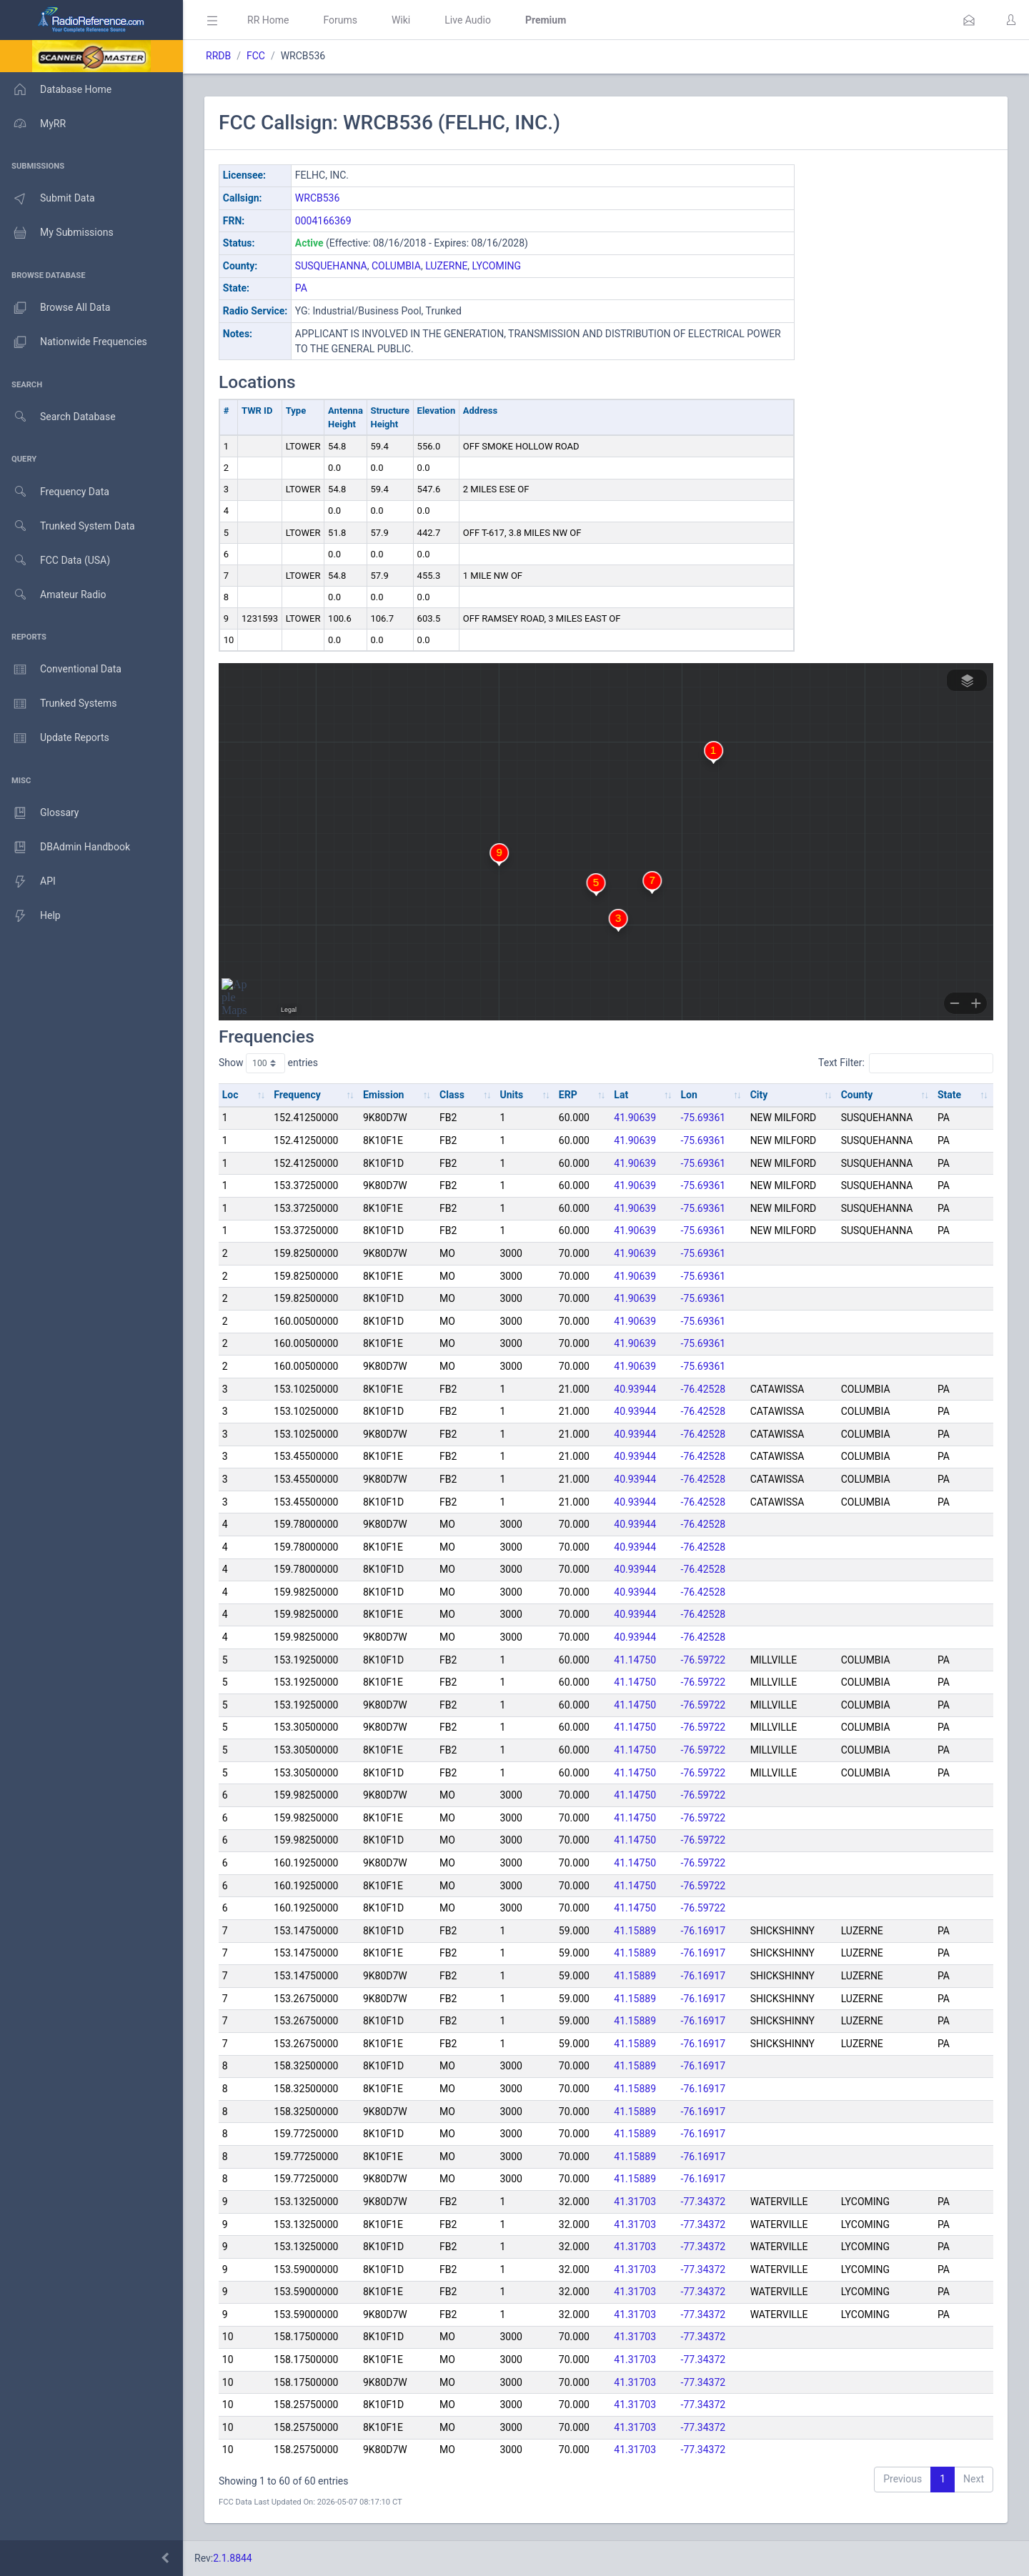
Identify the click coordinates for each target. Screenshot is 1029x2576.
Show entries (268, 1063)
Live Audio (467, 20)
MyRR (33, 123)
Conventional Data (60, 669)
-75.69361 (703, 1117)
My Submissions (57, 233)
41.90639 (635, 1117)
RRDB (218, 55)
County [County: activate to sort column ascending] (857, 1094)
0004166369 (323, 221)
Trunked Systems (58, 703)
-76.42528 (703, 1389)
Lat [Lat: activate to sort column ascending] (621, 1094)
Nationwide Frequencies (73, 342)
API (28, 881)
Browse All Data (55, 308)
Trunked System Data (67, 526)
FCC (256, 55)
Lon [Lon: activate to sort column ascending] (689, 1094)
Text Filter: (905, 1063)
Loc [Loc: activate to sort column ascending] (230, 1094)
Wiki (401, 20)
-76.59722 (703, 1660)
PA (301, 288)
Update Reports (54, 738)
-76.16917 (703, 1930)
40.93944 (635, 1389)
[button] (969, 20)
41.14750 (635, 1660)
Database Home (55, 89)
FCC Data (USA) (55, 561)
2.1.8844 (232, 2558)
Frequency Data (54, 492)
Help (30, 916)
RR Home (268, 20)
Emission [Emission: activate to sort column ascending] (383, 1094)
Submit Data (47, 198)
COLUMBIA (396, 266)
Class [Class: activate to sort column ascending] (451, 1094)
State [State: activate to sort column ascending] (949, 1094)
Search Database (58, 417)
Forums (340, 20)
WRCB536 (317, 198)
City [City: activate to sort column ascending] (759, 1094)
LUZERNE (446, 266)
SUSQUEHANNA (331, 266)
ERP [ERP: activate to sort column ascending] (568, 1094)
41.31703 (635, 2201)
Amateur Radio (53, 595)
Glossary (39, 813)
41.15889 (635, 1930)
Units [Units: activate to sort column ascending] (511, 1094)
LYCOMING (496, 266)
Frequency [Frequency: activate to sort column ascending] (297, 1094)
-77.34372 (703, 2201)
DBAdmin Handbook (65, 847)
